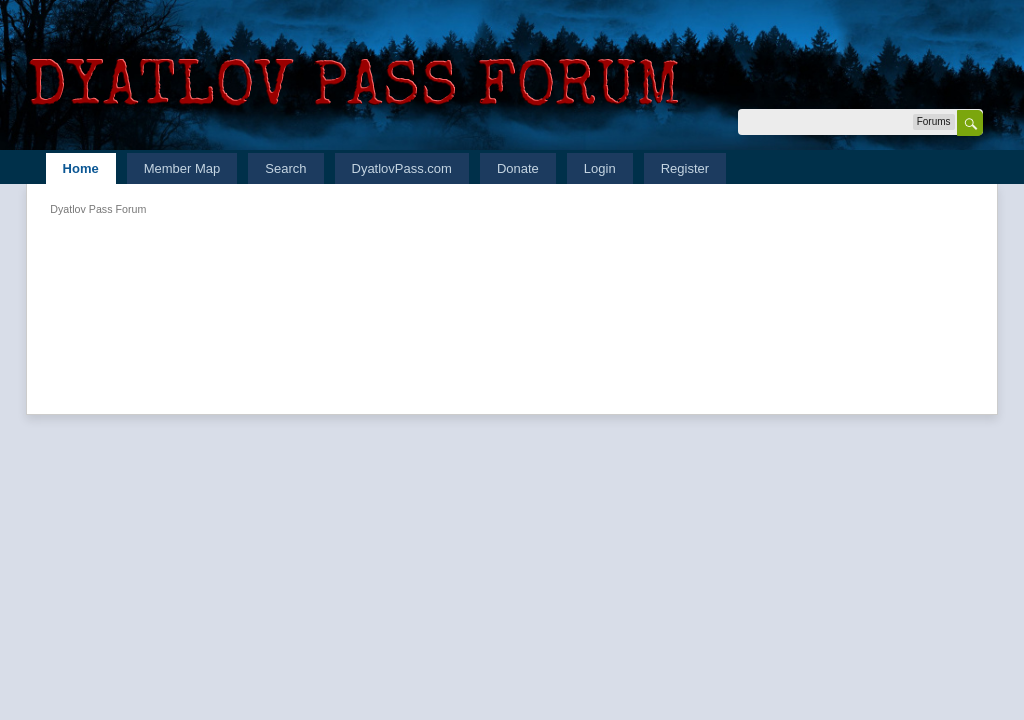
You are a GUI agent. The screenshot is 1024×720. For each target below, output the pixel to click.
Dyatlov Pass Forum (98, 209)
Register (685, 168)
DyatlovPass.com (402, 168)
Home (81, 168)
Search (285, 168)
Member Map (182, 168)
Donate (518, 168)
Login (600, 168)
